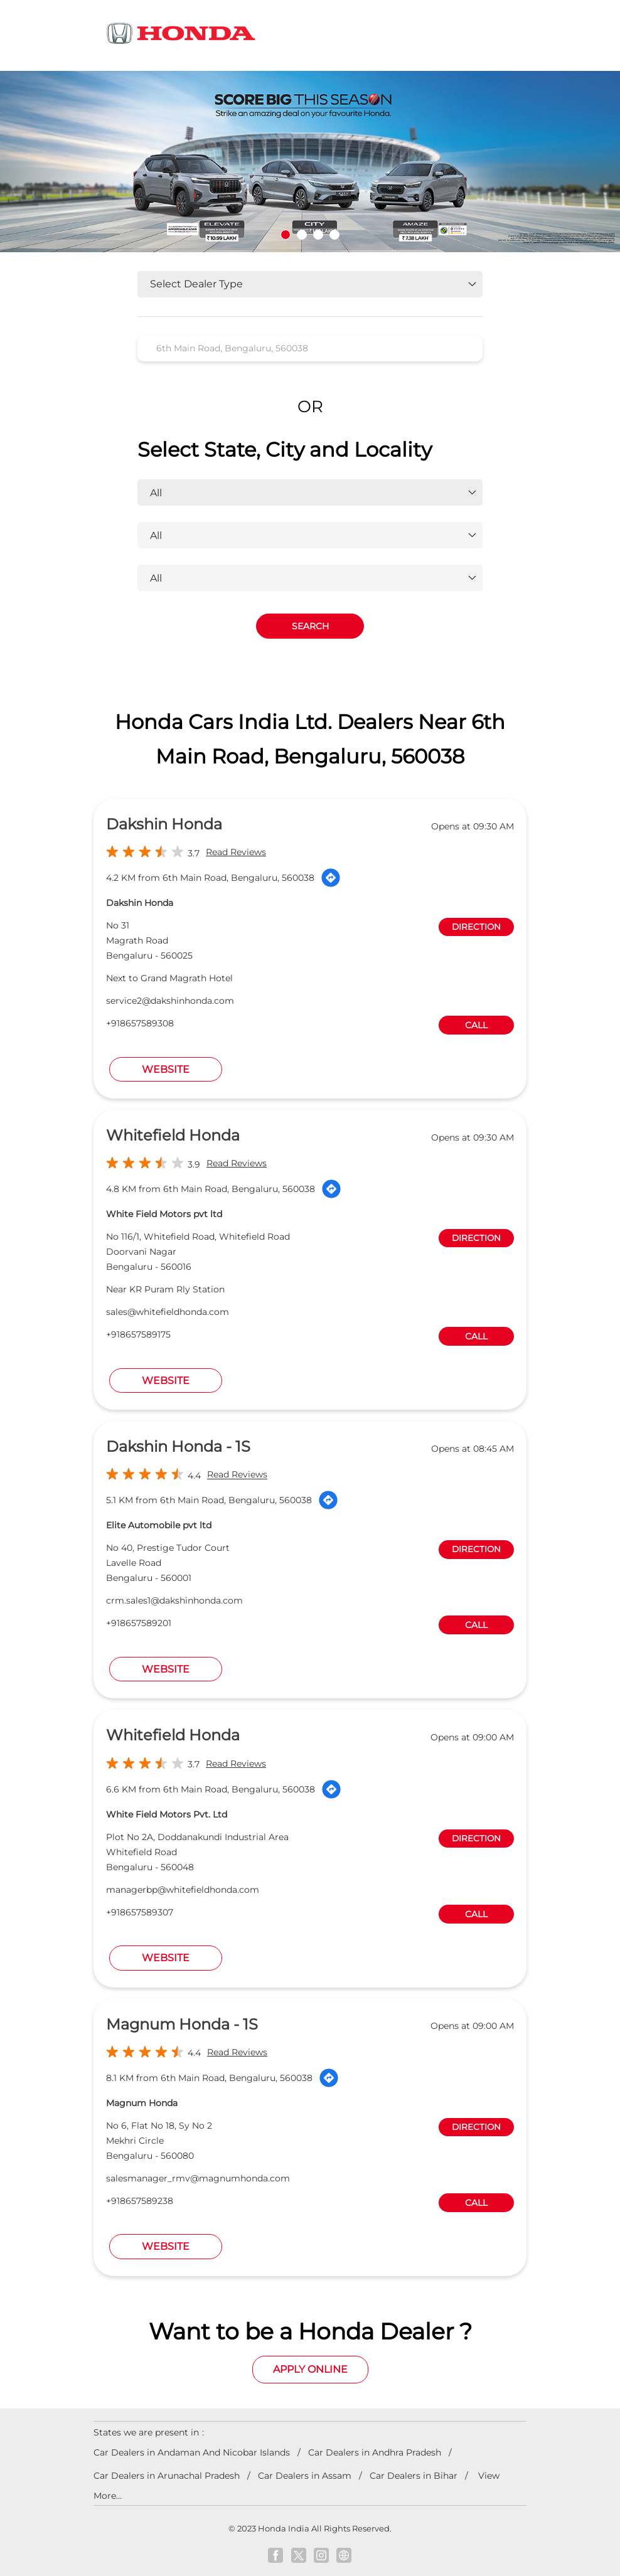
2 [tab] (302, 235)
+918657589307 (139, 1912)
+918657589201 (138, 1623)
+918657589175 (138, 1334)
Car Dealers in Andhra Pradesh (374, 2452)
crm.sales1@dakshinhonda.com (174, 1600)
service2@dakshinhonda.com (170, 1000)
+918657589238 (139, 2200)
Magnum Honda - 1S (182, 2024)
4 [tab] (334, 235)
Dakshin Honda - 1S (178, 1446)
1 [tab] (286, 235)
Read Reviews (236, 852)
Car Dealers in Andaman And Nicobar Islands (192, 2452)
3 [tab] (318, 235)
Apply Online (310, 2369)
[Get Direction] (331, 878)
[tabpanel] (310, 161)
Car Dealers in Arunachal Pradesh (167, 2475)
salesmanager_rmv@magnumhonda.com (198, 2178)
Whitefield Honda (173, 1135)
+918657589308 (140, 1023)
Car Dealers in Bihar (413, 2475)
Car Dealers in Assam (304, 2475)
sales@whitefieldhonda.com (167, 1311)
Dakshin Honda (164, 824)
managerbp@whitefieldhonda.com (182, 1889)
